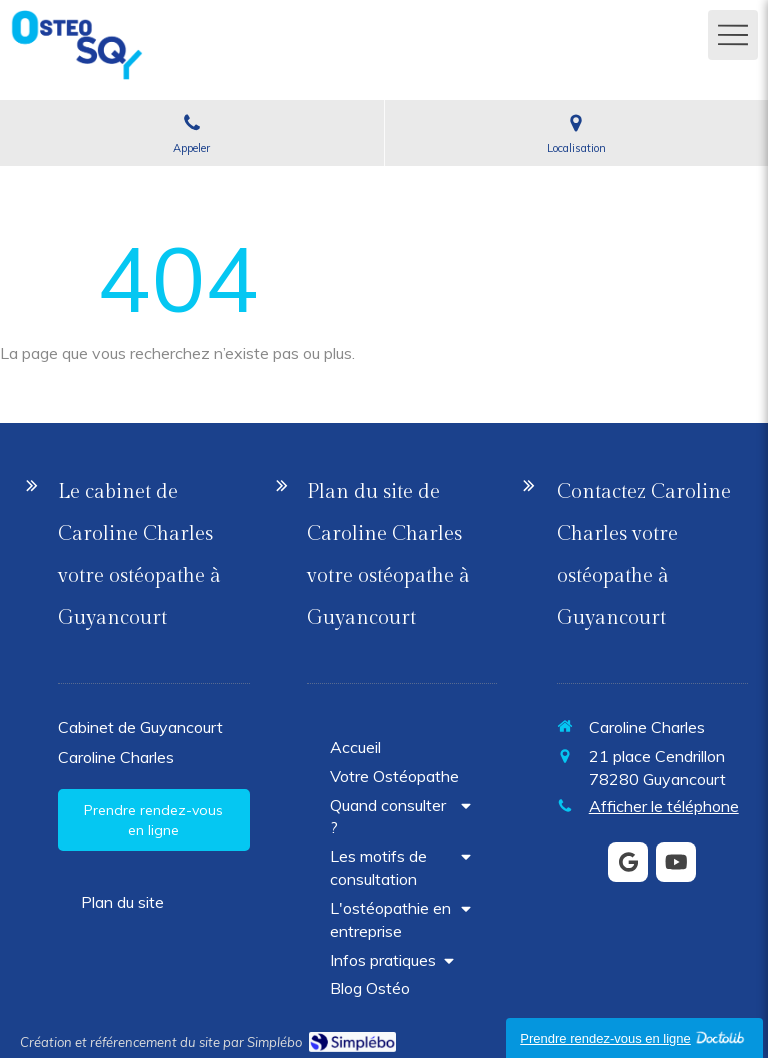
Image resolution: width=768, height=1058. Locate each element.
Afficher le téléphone (664, 806)
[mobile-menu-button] (733, 35)
